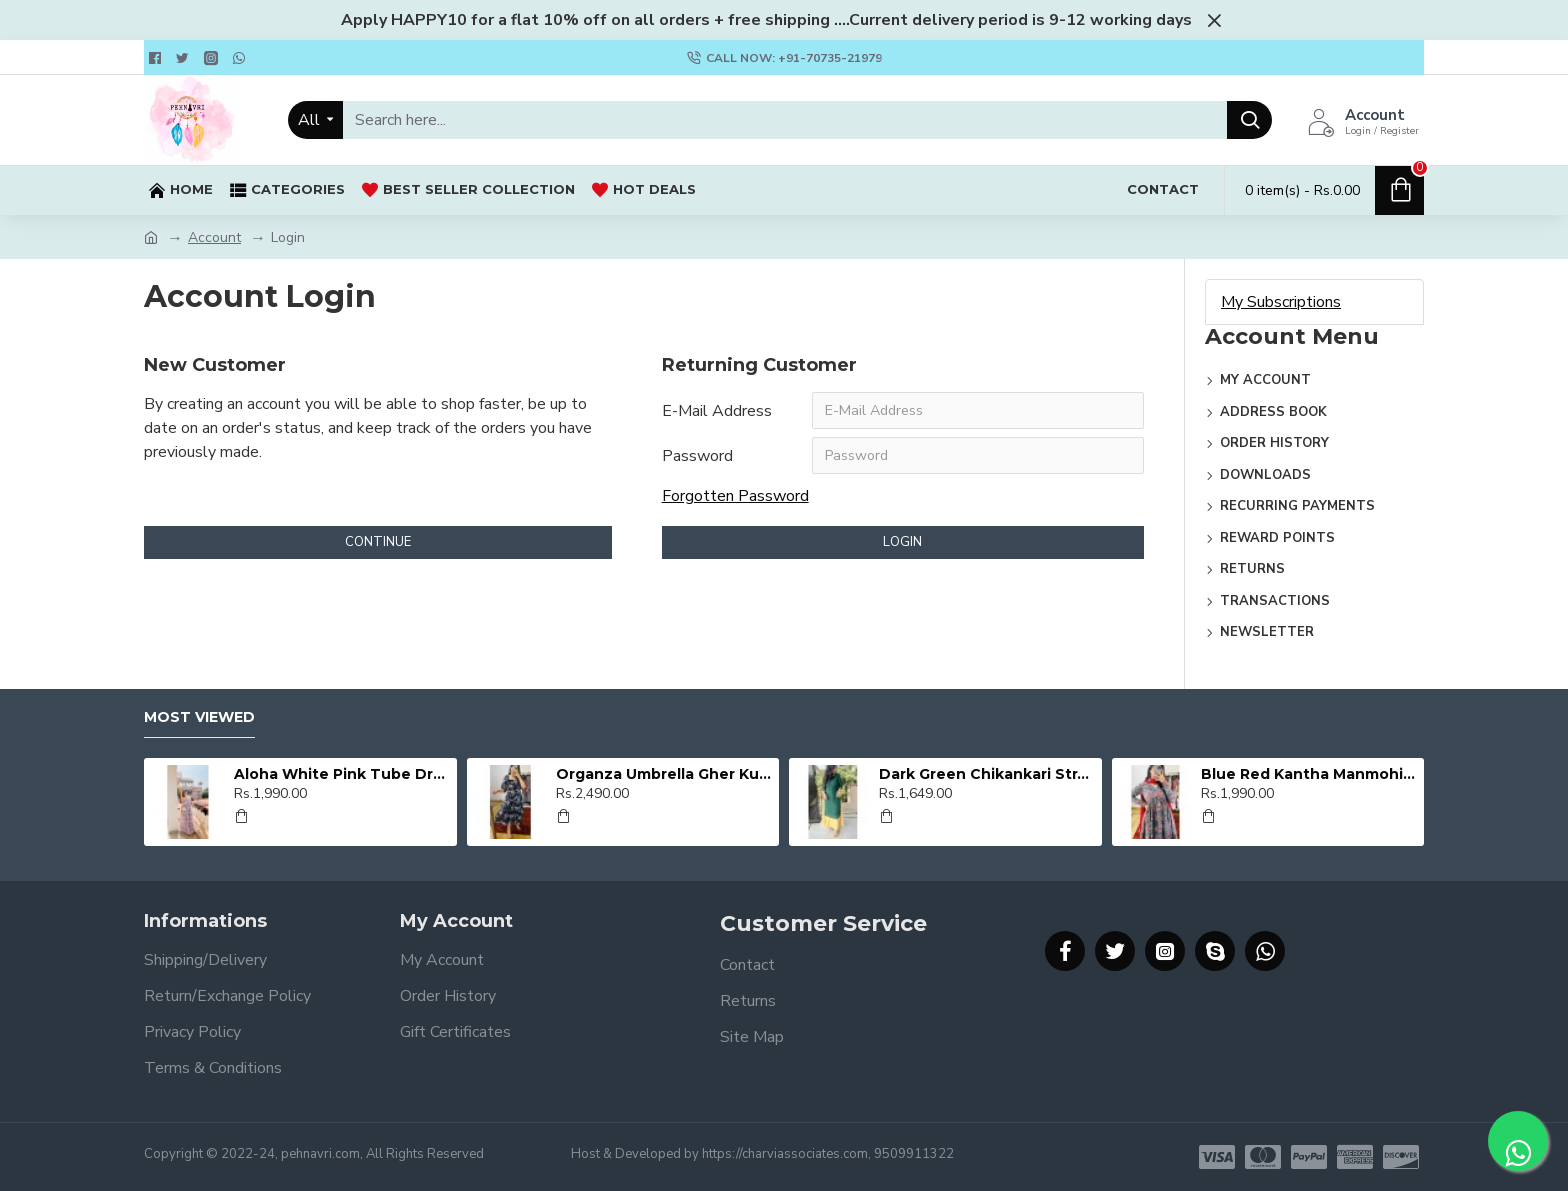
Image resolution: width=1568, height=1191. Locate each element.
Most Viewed (199, 717)
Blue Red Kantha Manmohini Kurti (1309, 774)
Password (697, 457)
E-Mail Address (717, 411)
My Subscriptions (1281, 302)
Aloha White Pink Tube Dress (342, 774)
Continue (378, 544)
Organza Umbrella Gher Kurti (664, 774)
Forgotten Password (735, 498)
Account (214, 237)
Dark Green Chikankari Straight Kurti (987, 774)
